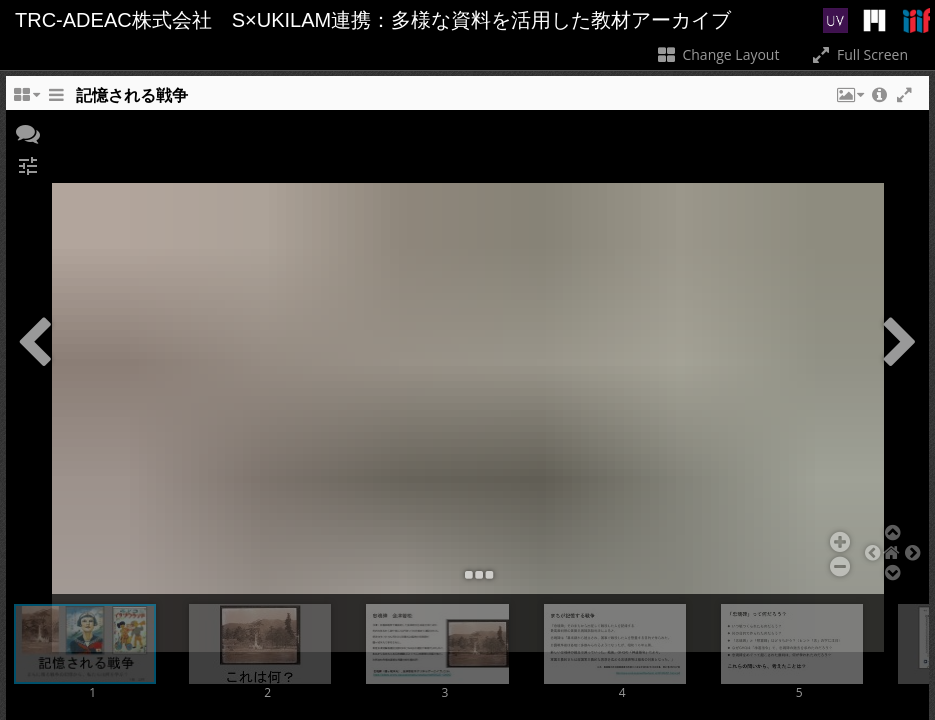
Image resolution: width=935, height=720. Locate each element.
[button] (849, 100)
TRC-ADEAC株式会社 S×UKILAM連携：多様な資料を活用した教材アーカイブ (373, 20)
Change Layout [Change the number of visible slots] (717, 54)
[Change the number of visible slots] (26, 100)
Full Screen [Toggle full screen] (858, 54)
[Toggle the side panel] (56, 100)
